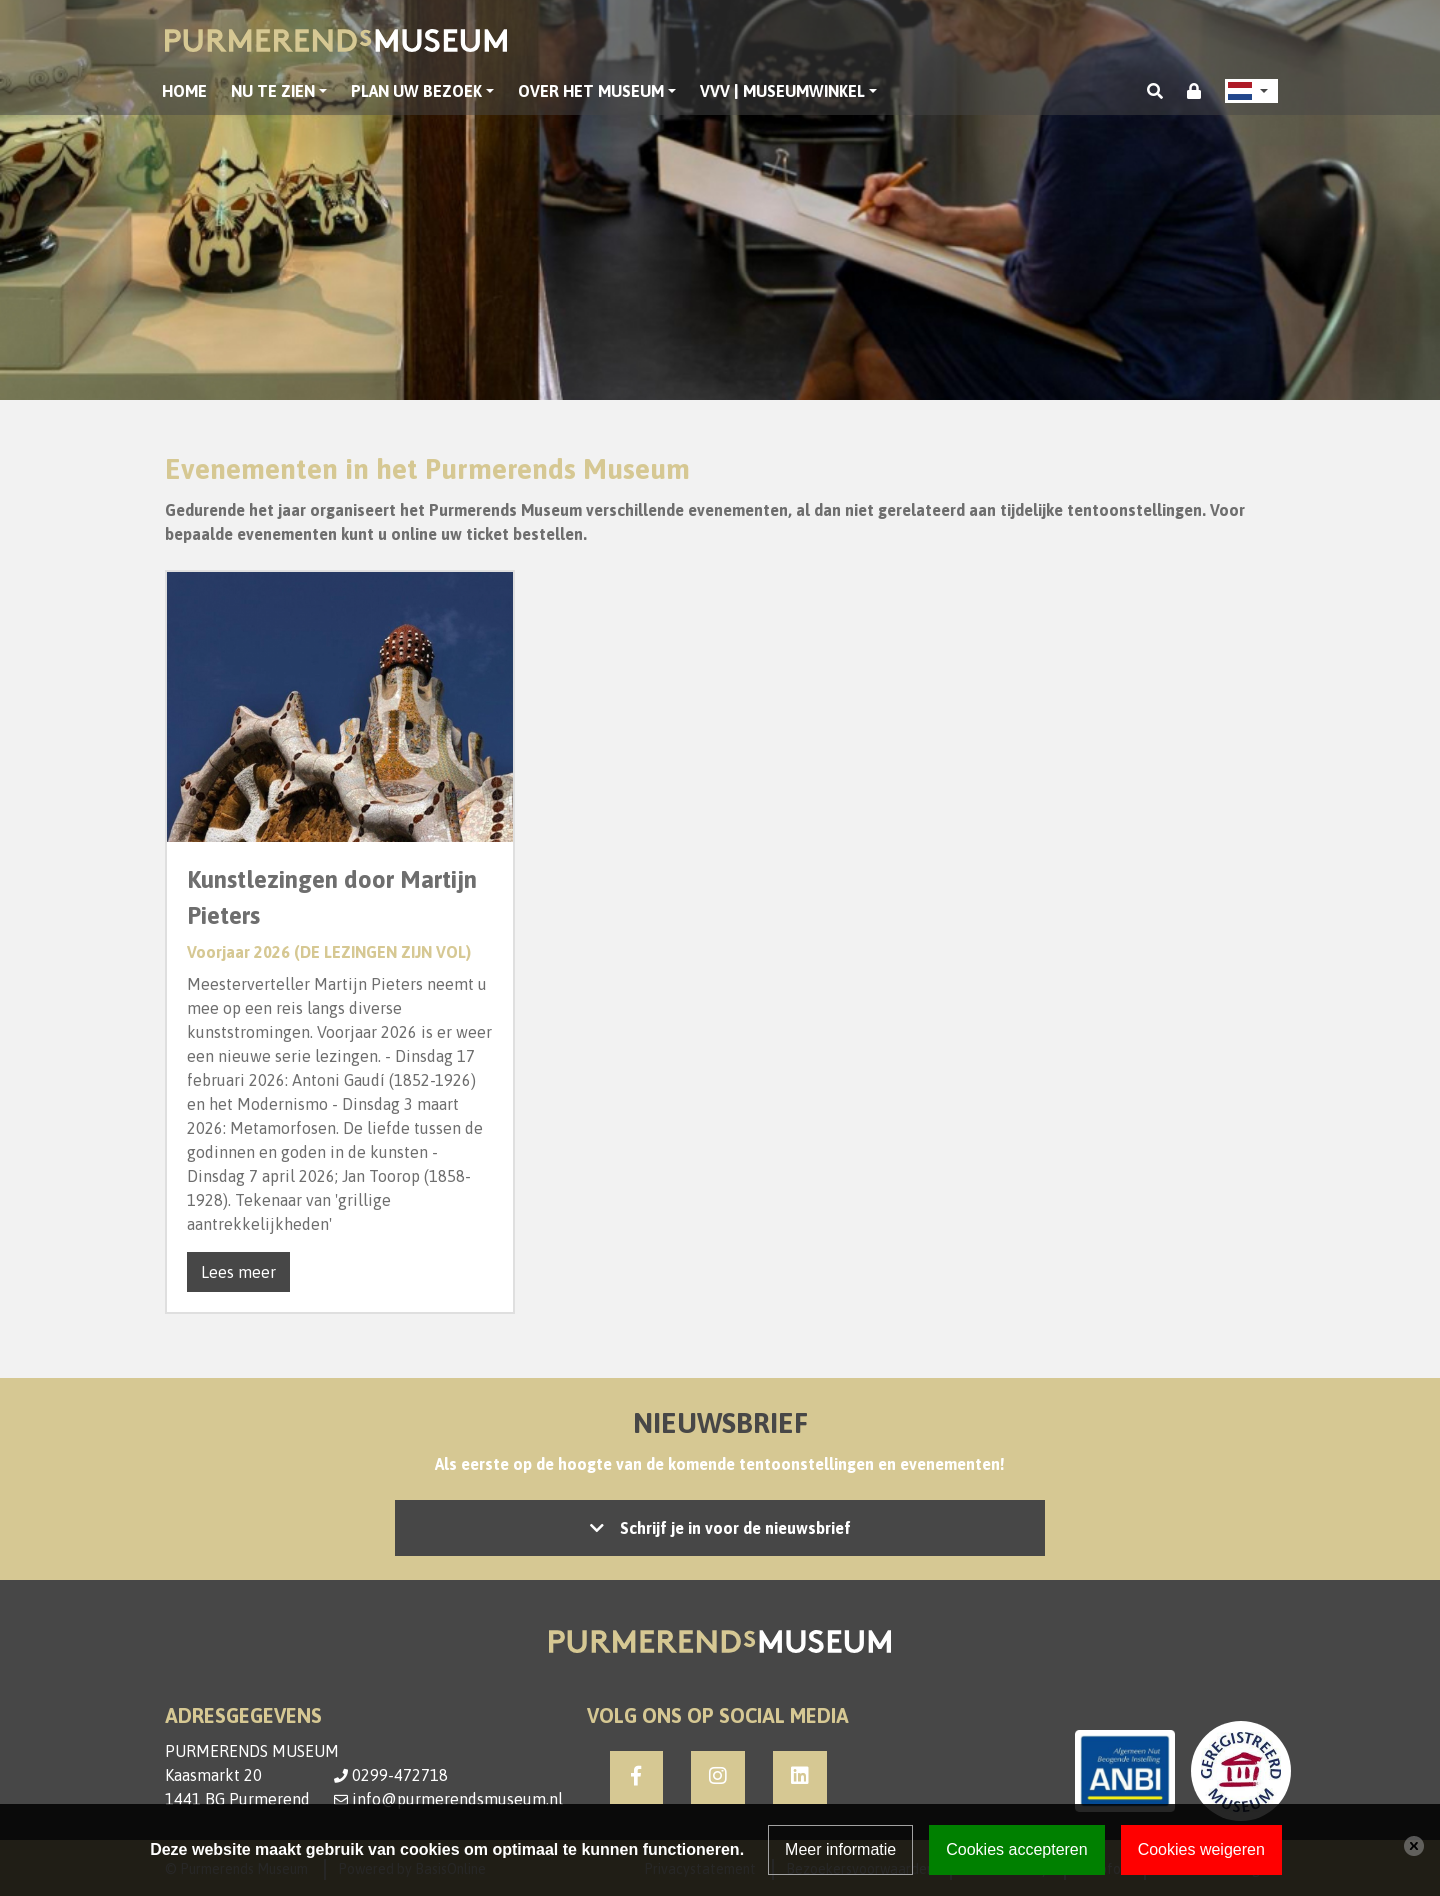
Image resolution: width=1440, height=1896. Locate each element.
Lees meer (238, 1272)
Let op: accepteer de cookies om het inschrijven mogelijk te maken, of (720, 1528)
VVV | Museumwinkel (782, 91)
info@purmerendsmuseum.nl (457, 1799)
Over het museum (591, 91)
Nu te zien (273, 91)
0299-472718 (400, 1775)
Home (184, 91)
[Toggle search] (1155, 91)
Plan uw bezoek (416, 91)
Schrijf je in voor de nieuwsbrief (735, 1528)
